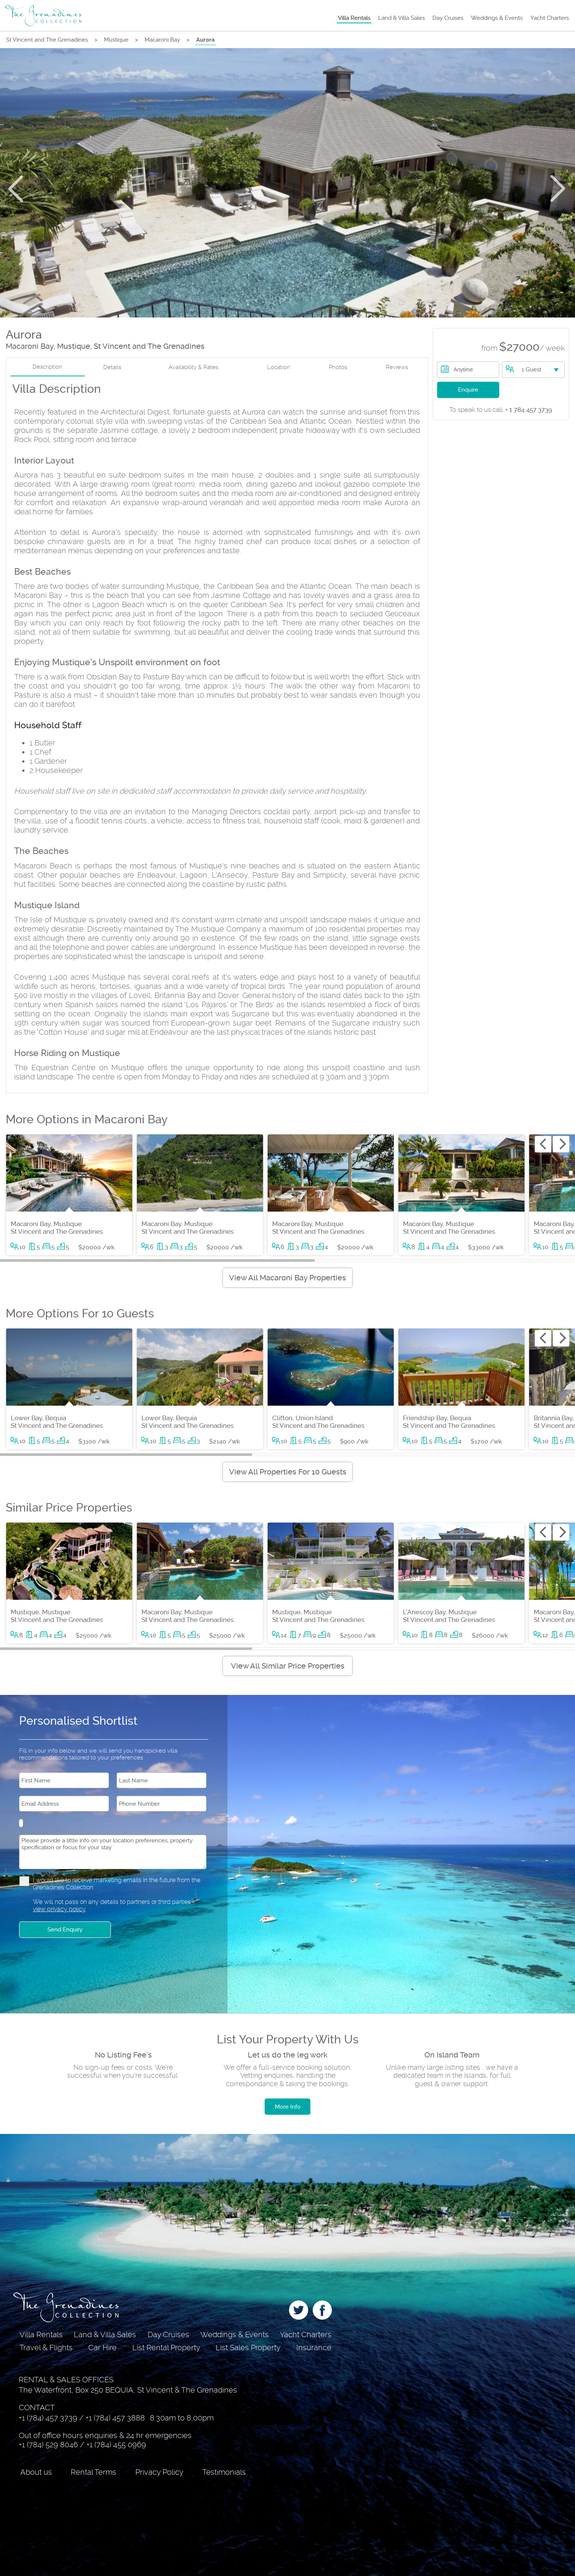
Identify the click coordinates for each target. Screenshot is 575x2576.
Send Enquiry (65, 1929)
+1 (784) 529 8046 (48, 2444)
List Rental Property (166, 2347)
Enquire (468, 389)
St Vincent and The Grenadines (47, 39)
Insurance (313, 2347)
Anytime (463, 369)
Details (112, 367)
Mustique (116, 39)
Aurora (205, 39)
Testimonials (224, 2472)
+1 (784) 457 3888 (115, 2417)
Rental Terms (93, 2472)
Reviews (397, 367)
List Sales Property (248, 2347)
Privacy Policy (159, 2472)
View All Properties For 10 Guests (287, 1471)
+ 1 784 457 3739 (500, 409)
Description (47, 366)
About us (36, 2472)
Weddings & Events (497, 18)
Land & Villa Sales (401, 18)
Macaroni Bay (162, 39)
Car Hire (102, 2347)
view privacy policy (59, 1909)
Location (278, 367)
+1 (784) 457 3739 (48, 2417)
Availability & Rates (193, 367)
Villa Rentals (354, 18)
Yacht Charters (549, 18)
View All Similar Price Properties (287, 1665)
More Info (287, 2106)
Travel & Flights (46, 2347)
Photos (338, 367)
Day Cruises (447, 18)
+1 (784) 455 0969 (116, 2444)
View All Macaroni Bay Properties (287, 1277)
